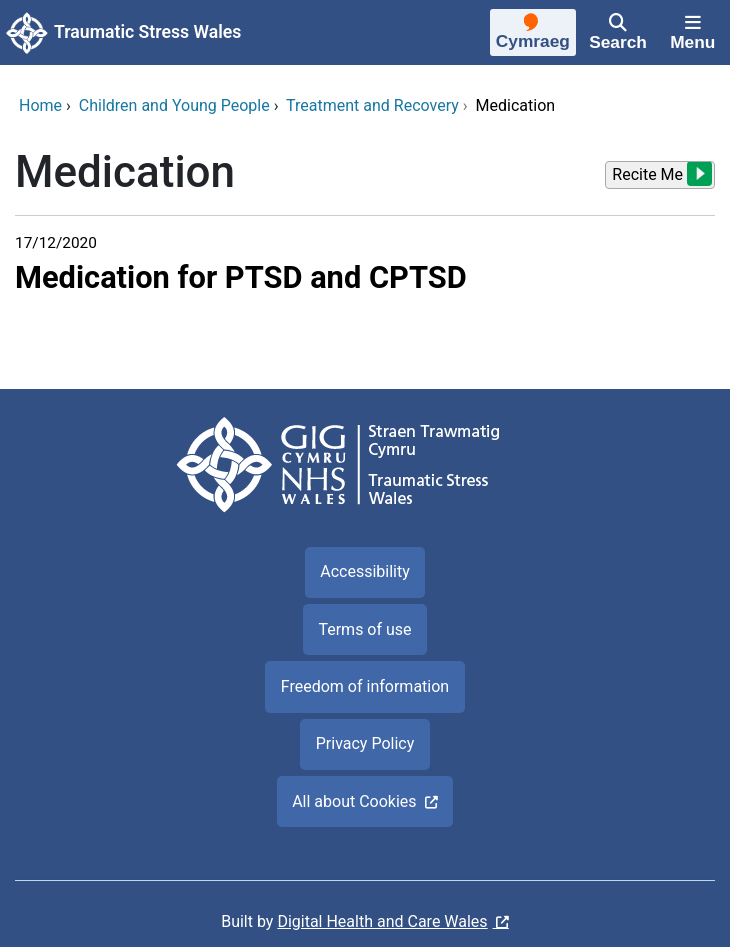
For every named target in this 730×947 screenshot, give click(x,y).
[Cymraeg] (532, 35)
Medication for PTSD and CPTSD (241, 277)
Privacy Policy (365, 743)
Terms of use (364, 629)
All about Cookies (354, 801)
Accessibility (365, 571)
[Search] (618, 33)
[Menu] (693, 33)
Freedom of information (365, 686)
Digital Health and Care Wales (382, 921)
